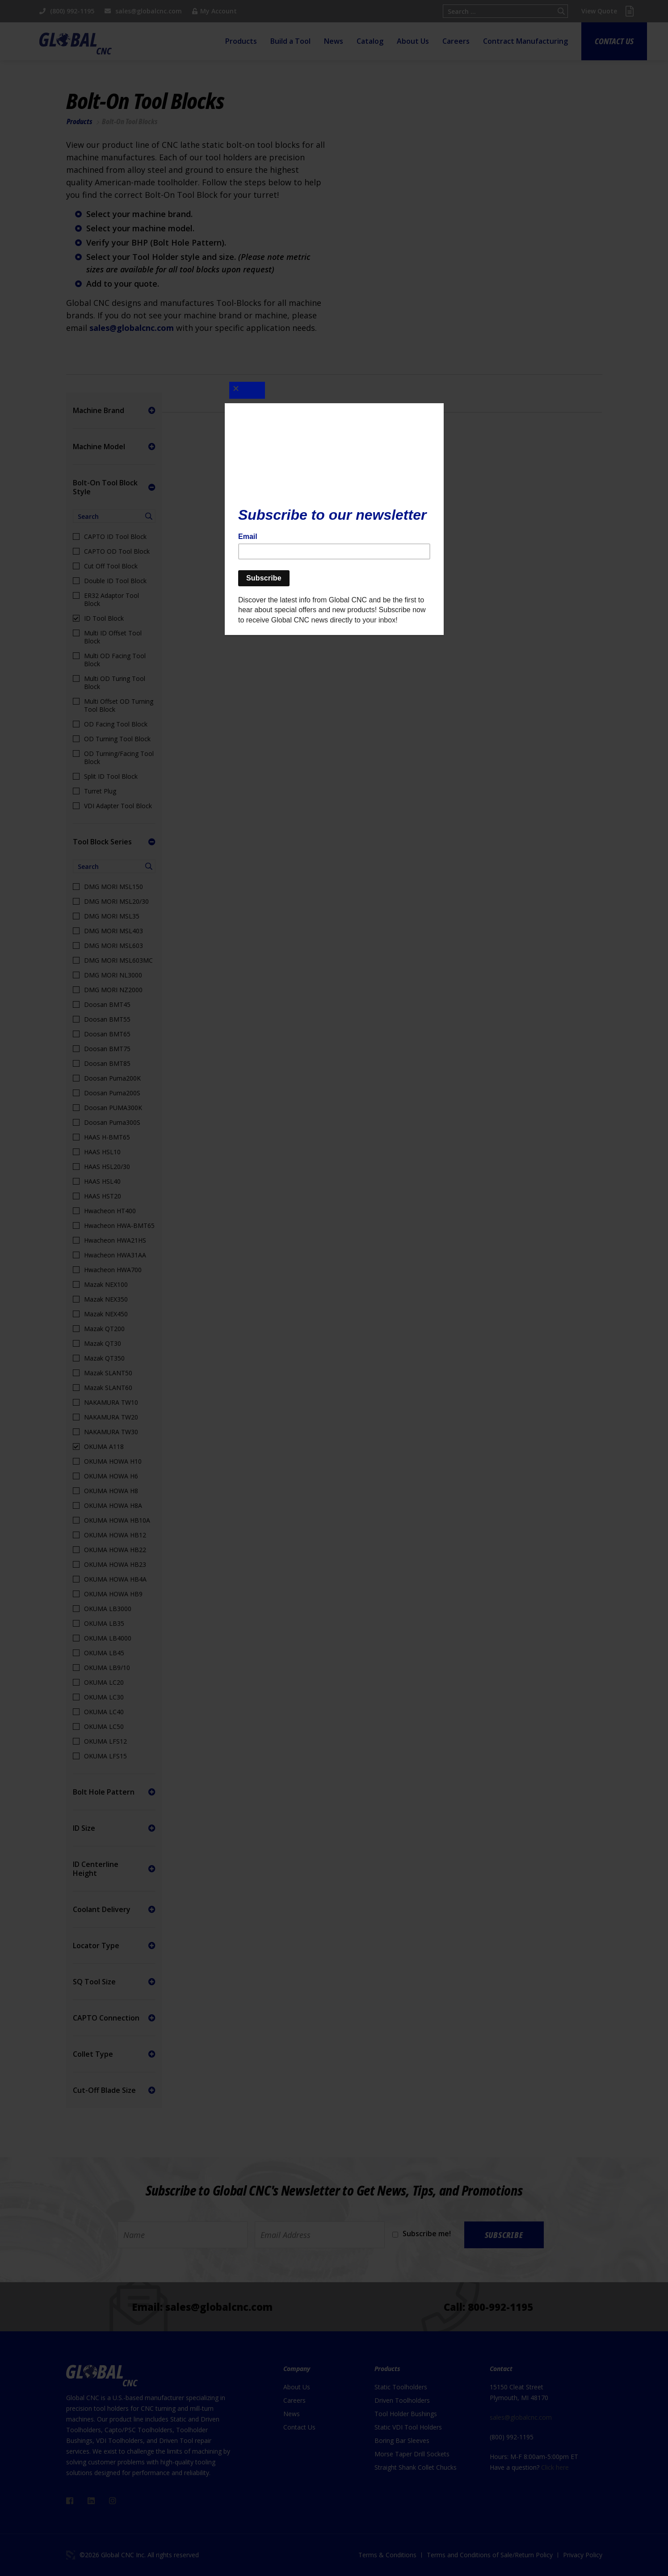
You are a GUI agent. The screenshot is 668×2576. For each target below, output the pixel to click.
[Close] (247, 390)
